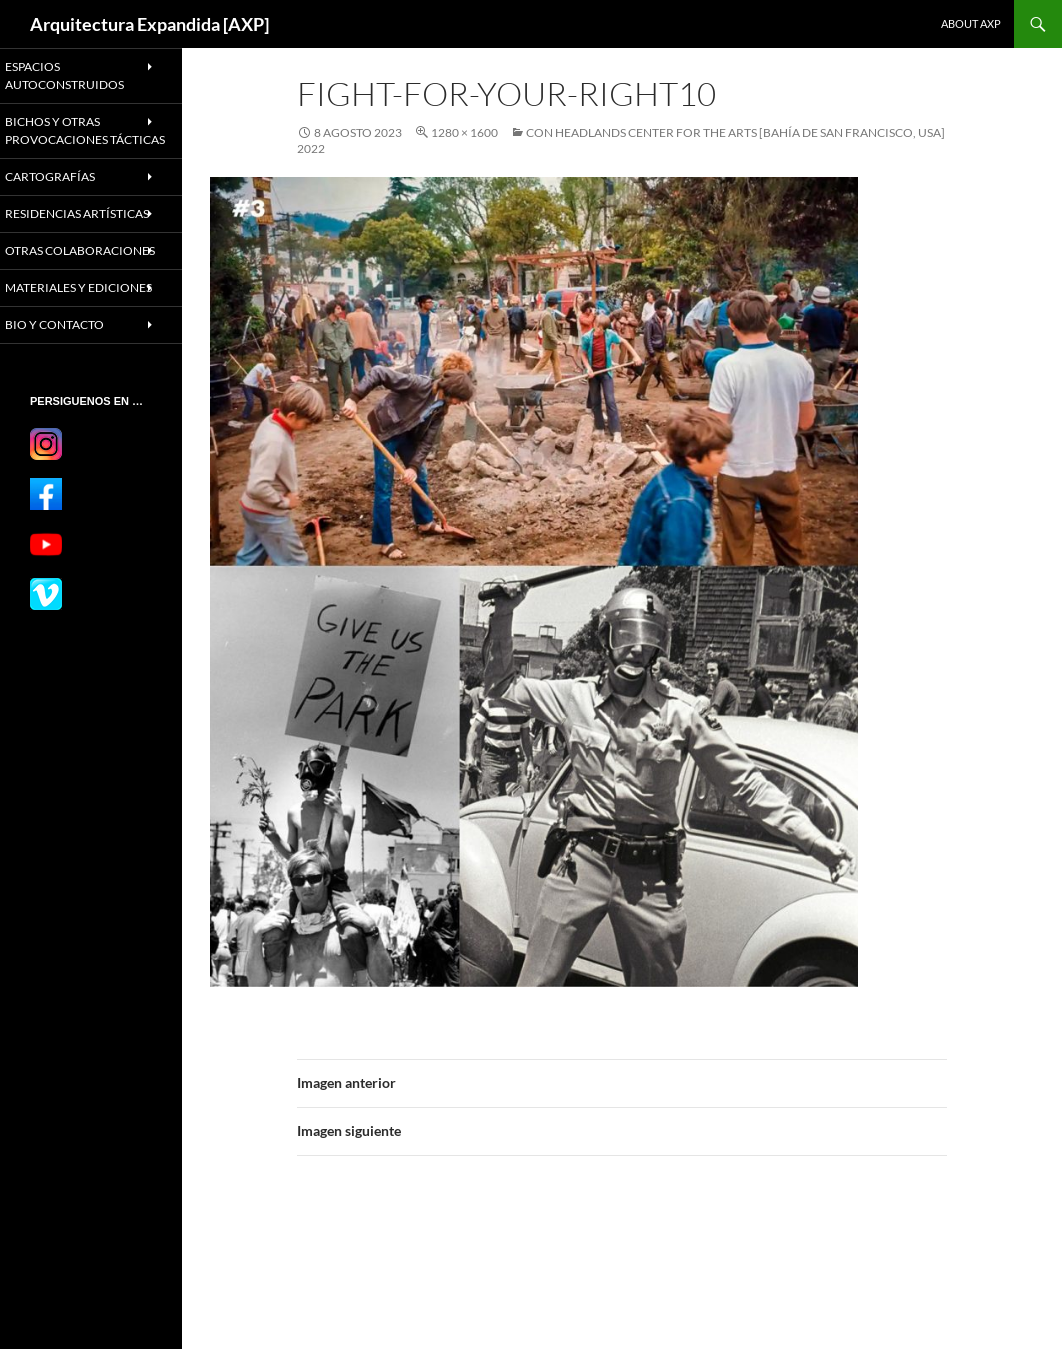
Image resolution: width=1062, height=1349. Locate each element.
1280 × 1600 (464, 132)
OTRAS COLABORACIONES (80, 291)
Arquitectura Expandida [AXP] (149, 24)
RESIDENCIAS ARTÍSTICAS (64, 237)
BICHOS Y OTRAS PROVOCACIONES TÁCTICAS (77, 137)
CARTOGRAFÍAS (70, 191)
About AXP (971, 23)
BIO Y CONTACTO (74, 390)
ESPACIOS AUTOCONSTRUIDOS (83, 75)
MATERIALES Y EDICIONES (66, 345)
